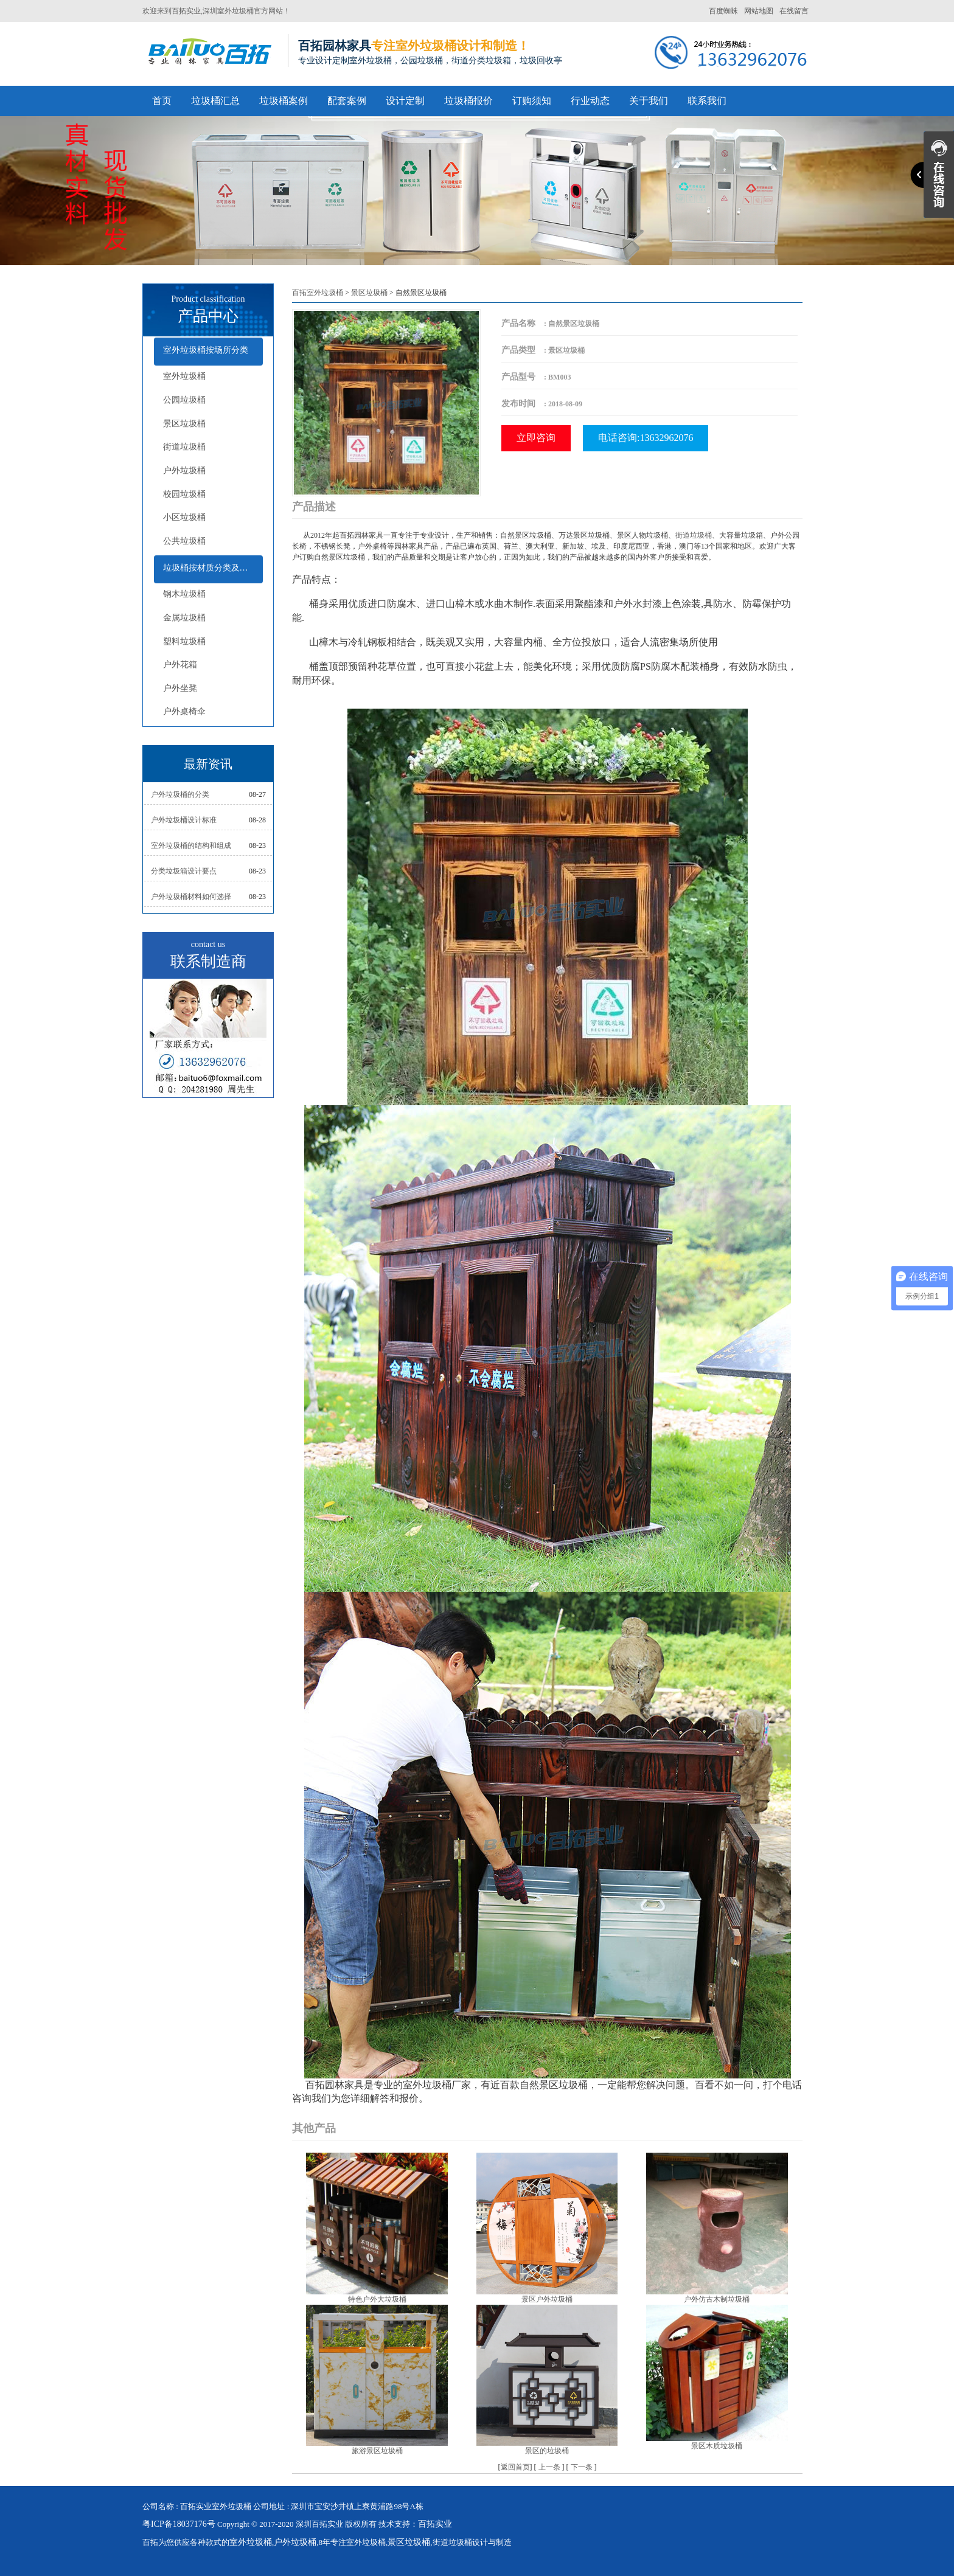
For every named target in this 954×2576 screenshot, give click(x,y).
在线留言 (794, 11)
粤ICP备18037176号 (178, 2524)
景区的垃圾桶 (547, 2450)
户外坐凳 (180, 688)
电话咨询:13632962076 (645, 437)
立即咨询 (536, 437)
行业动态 (590, 100)
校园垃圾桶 (184, 494)
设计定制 (405, 100)
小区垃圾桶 (184, 517)
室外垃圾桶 (184, 376)
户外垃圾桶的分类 (180, 794)
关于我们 (648, 100)
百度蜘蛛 (723, 11)
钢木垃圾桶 (184, 594)
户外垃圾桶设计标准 (184, 820)
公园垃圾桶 (184, 399)
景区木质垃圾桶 (716, 2446)
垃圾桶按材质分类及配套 (210, 567)
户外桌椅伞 (184, 711)
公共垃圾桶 (184, 541)
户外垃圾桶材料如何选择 (191, 896)
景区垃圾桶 (184, 423)
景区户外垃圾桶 (547, 2299)
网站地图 (758, 11)
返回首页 (515, 2467)
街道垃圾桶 (184, 446)
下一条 (582, 2467)
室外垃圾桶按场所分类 (205, 350)
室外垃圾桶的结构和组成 (191, 845)
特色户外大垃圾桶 (377, 2299)
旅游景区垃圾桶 (377, 2450)
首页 (162, 100)
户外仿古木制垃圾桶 (717, 2299)
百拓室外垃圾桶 (317, 292)
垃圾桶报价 (468, 100)
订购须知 (531, 100)
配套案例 (346, 100)
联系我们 (707, 100)
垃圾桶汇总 (215, 100)
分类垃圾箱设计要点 (184, 871)
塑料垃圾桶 (184, 641)
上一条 (549, 2467)
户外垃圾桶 (184, 470)
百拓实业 (186, 11)
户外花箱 (180, 664)
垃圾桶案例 (283, 100)
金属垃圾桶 (184, 617)
